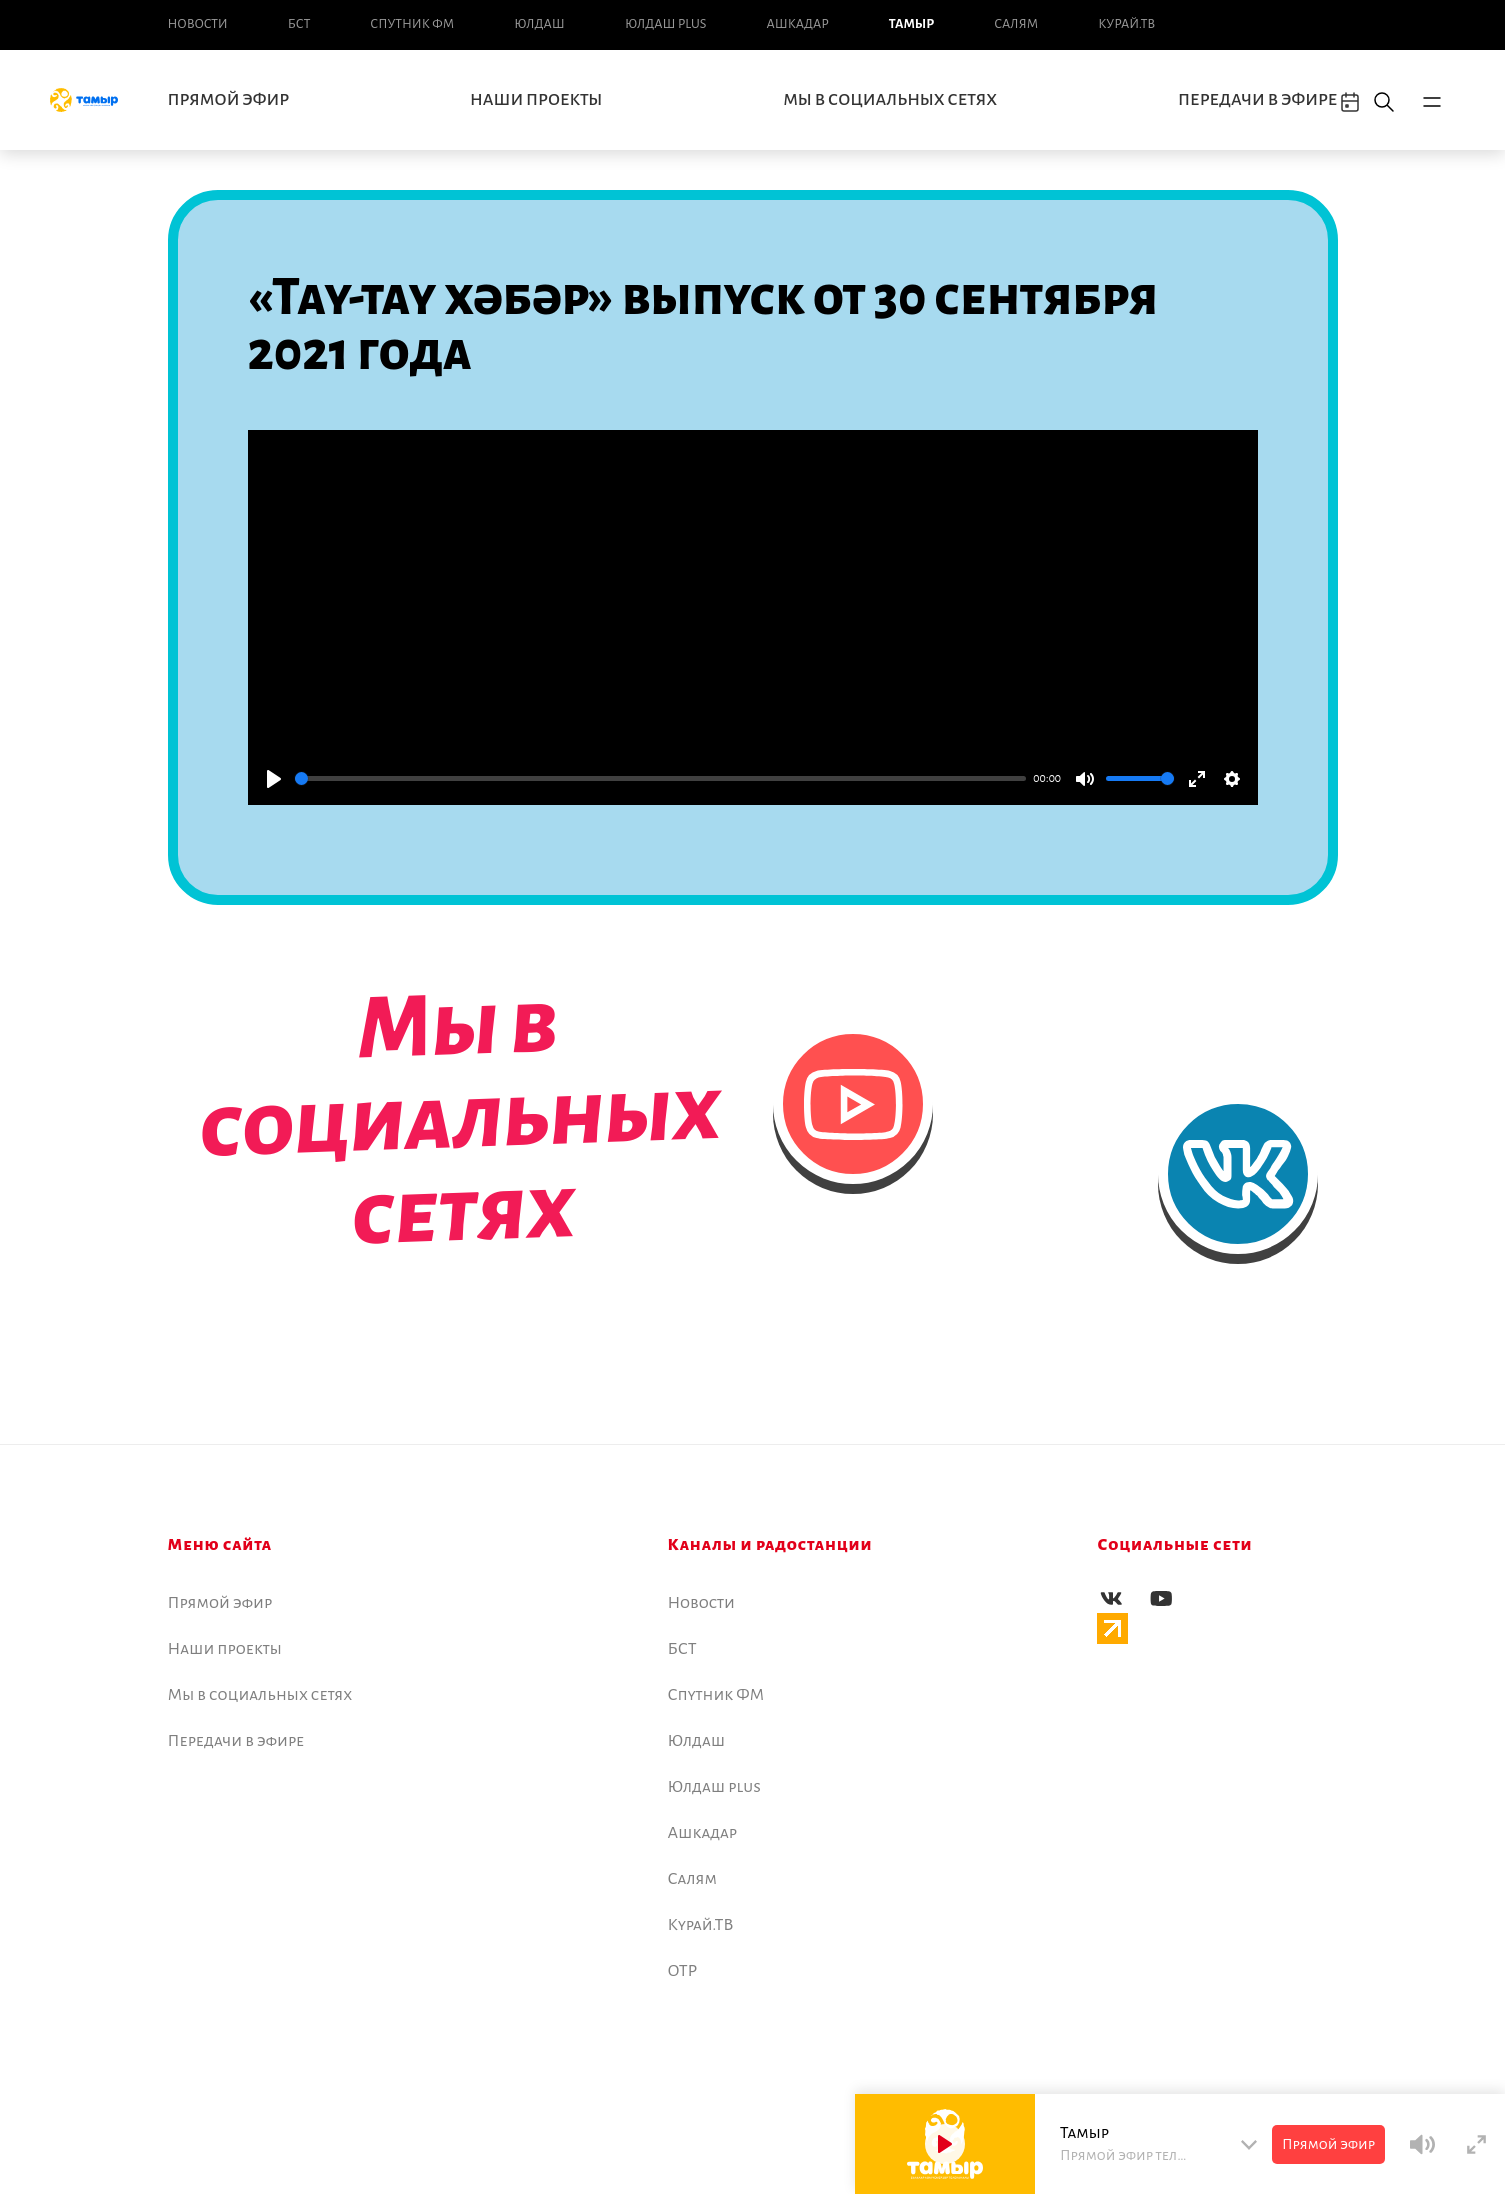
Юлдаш (539, 24)
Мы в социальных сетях (890, 100)
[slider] (660, 778)
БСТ (299, 24)
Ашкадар (797, 24)
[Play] (274, 779)
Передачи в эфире (1257, 100)
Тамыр (911, 24)
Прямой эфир (229, 100)
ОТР (683, 1971)
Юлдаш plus (666, 24)
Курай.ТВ (1126, 24)
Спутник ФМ (412, 24)
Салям (1016, 24)
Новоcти (198, 24)
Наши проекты (536, 100)
